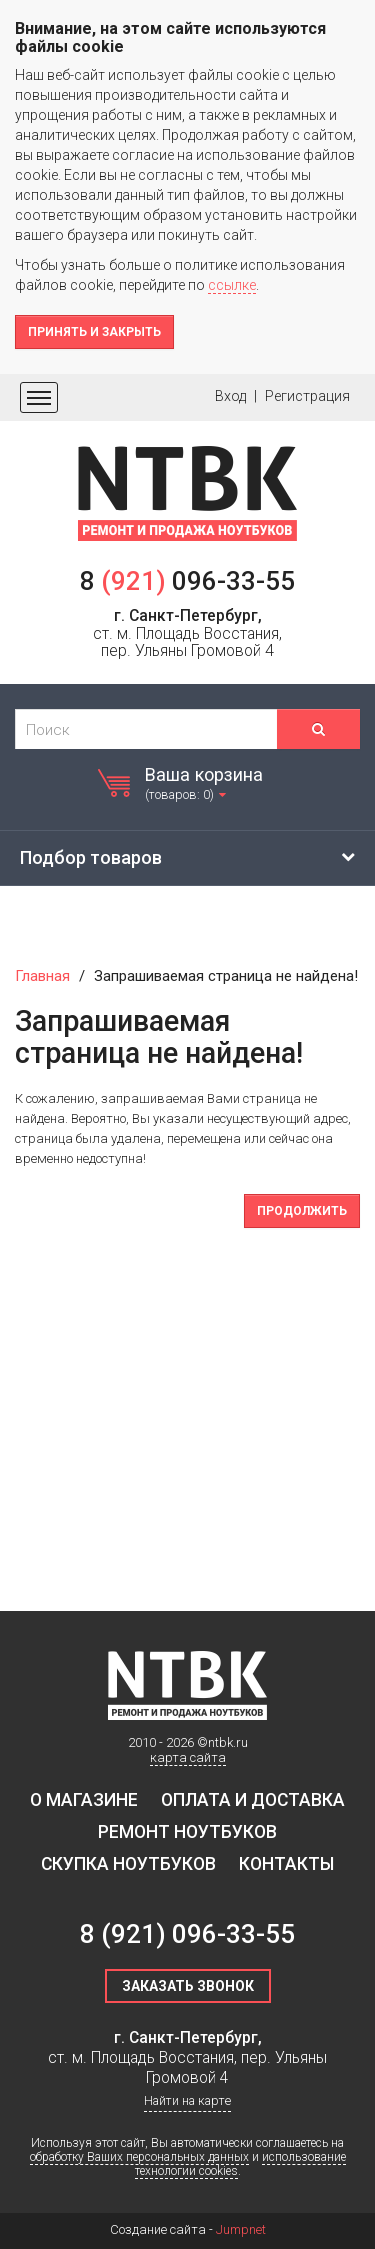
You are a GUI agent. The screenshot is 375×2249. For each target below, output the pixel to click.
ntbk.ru (228, 1742)
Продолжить (302, 1211)
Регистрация (307, 396)
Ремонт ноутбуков (187, 1832)
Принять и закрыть (94, 332)
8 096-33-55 (187, 581)
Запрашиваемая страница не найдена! (226, 976)
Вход (230, 396)
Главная (42, 976)
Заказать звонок (188, 1986)
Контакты (286, 1864)
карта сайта (188, 1757)
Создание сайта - (188, 2229)
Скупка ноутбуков (128, 1864)
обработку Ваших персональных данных (139, 2157)
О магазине (84, 1800)
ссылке (232, 285)
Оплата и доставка (253, 1800)
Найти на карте (187, 2100)
